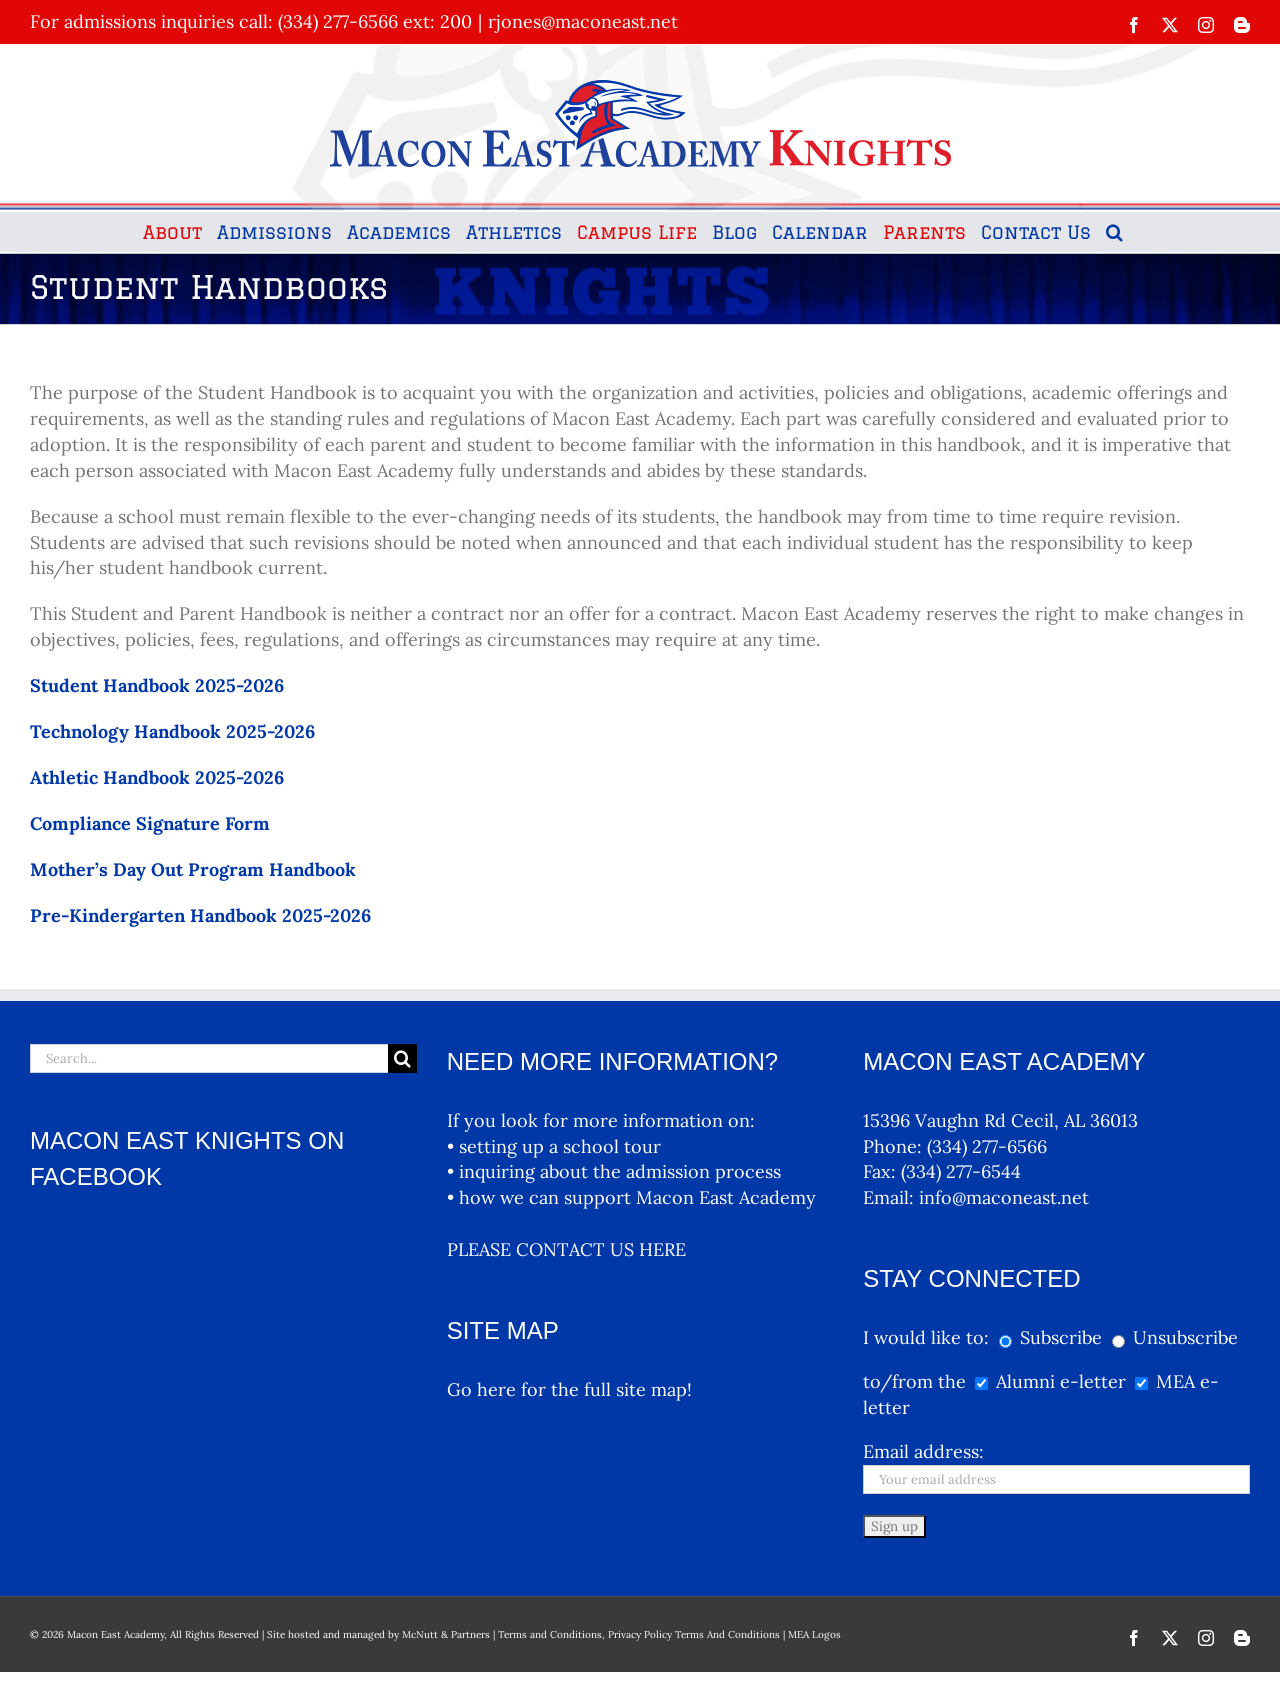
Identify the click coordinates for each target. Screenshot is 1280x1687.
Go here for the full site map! (569, 1389)
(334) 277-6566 (987, 1146)
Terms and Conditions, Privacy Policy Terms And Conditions (639, 1634)
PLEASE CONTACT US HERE (566, 1249)
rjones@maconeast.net (583, 21)
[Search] (402, 1058)
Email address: (923, 1451)
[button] (1114, 232)
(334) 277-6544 (961, 1171)
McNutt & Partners (447, 1634)
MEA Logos (814, 1634)
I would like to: (928, 1337)
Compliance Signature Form (150, 823)
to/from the (914, 1381)
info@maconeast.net (1004, 1197)
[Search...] (209, 1058)
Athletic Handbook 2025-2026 (157, 777)
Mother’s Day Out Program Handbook (193, 869)
